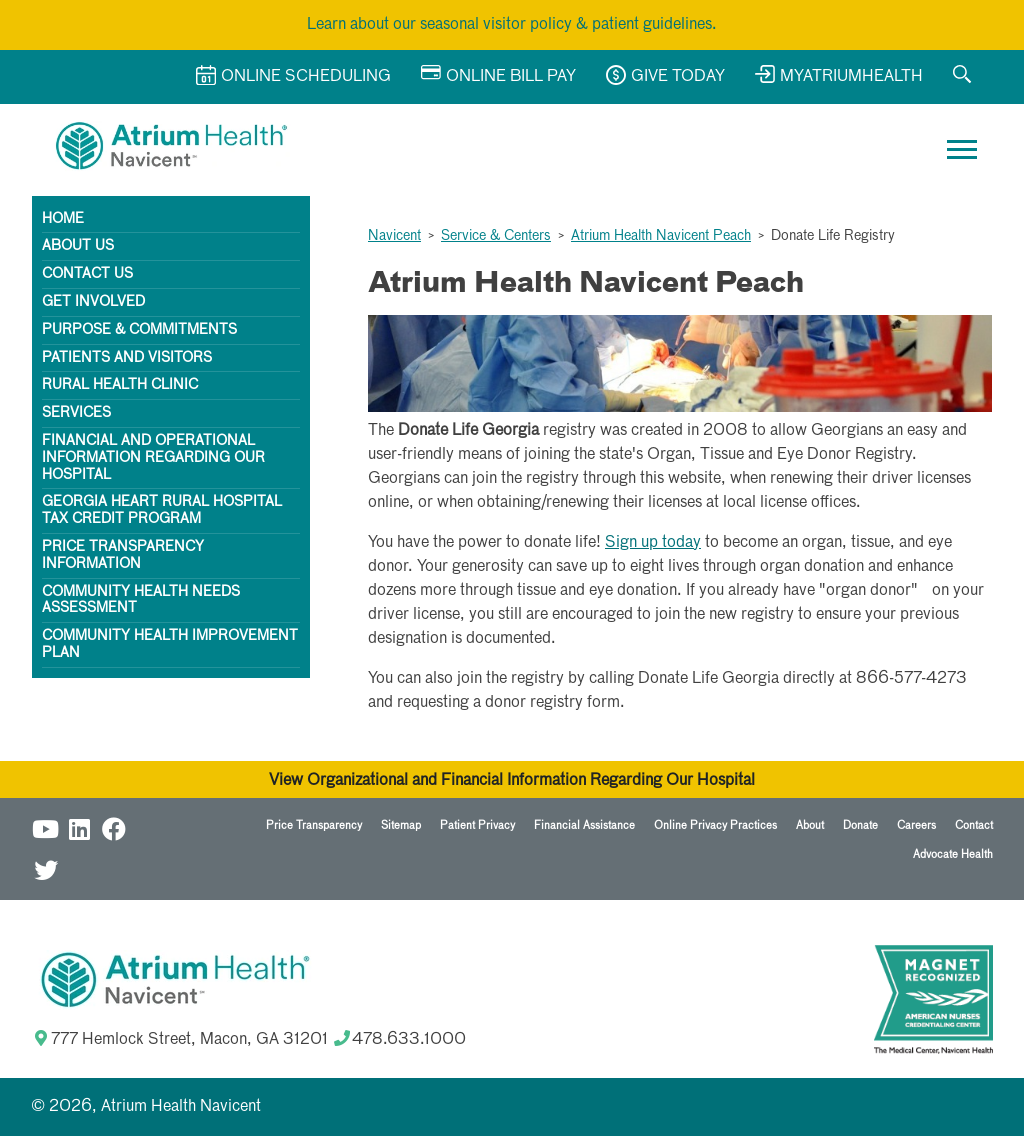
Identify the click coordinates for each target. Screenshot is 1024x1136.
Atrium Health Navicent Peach (661, 236)
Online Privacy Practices (715, 825)
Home (63, 219)
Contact (974, 825)
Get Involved (93, 302)
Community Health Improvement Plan (170, 644)
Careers (916, 825)
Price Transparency (314, 825)
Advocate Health (953, 854)
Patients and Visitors (127, 358)
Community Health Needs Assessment (141, 600)
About (810, 825)
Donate (860, 825)
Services (76, 413)
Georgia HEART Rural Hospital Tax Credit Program (162, 510)
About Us (78, 246)
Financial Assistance (584, 825)
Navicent (394, 236)
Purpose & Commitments (139, 330)
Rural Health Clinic (120, 385)
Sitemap (401, 825)
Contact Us (87, 274)
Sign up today (653, 543)
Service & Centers (496, 236)
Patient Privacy (477, 825)
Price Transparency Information (123, 555)
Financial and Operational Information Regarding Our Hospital (153, 458)
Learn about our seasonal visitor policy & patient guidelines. (512, 25)
